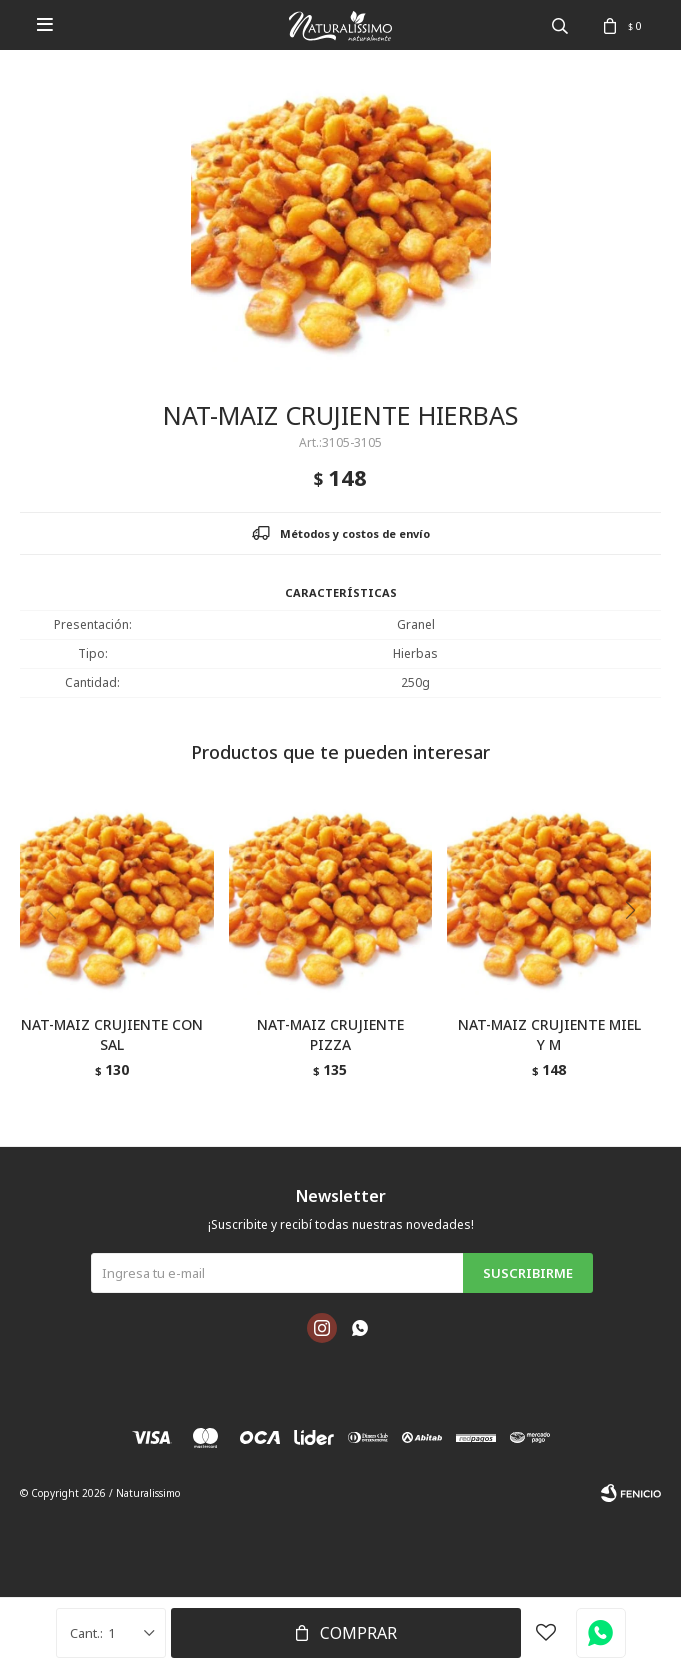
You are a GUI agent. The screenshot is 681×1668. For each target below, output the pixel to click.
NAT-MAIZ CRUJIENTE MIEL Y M (549, 1034)
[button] (637, 951)
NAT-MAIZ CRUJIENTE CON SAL (112, 1034)
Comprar (358, 1633)
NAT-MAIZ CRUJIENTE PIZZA (330, 1034)
